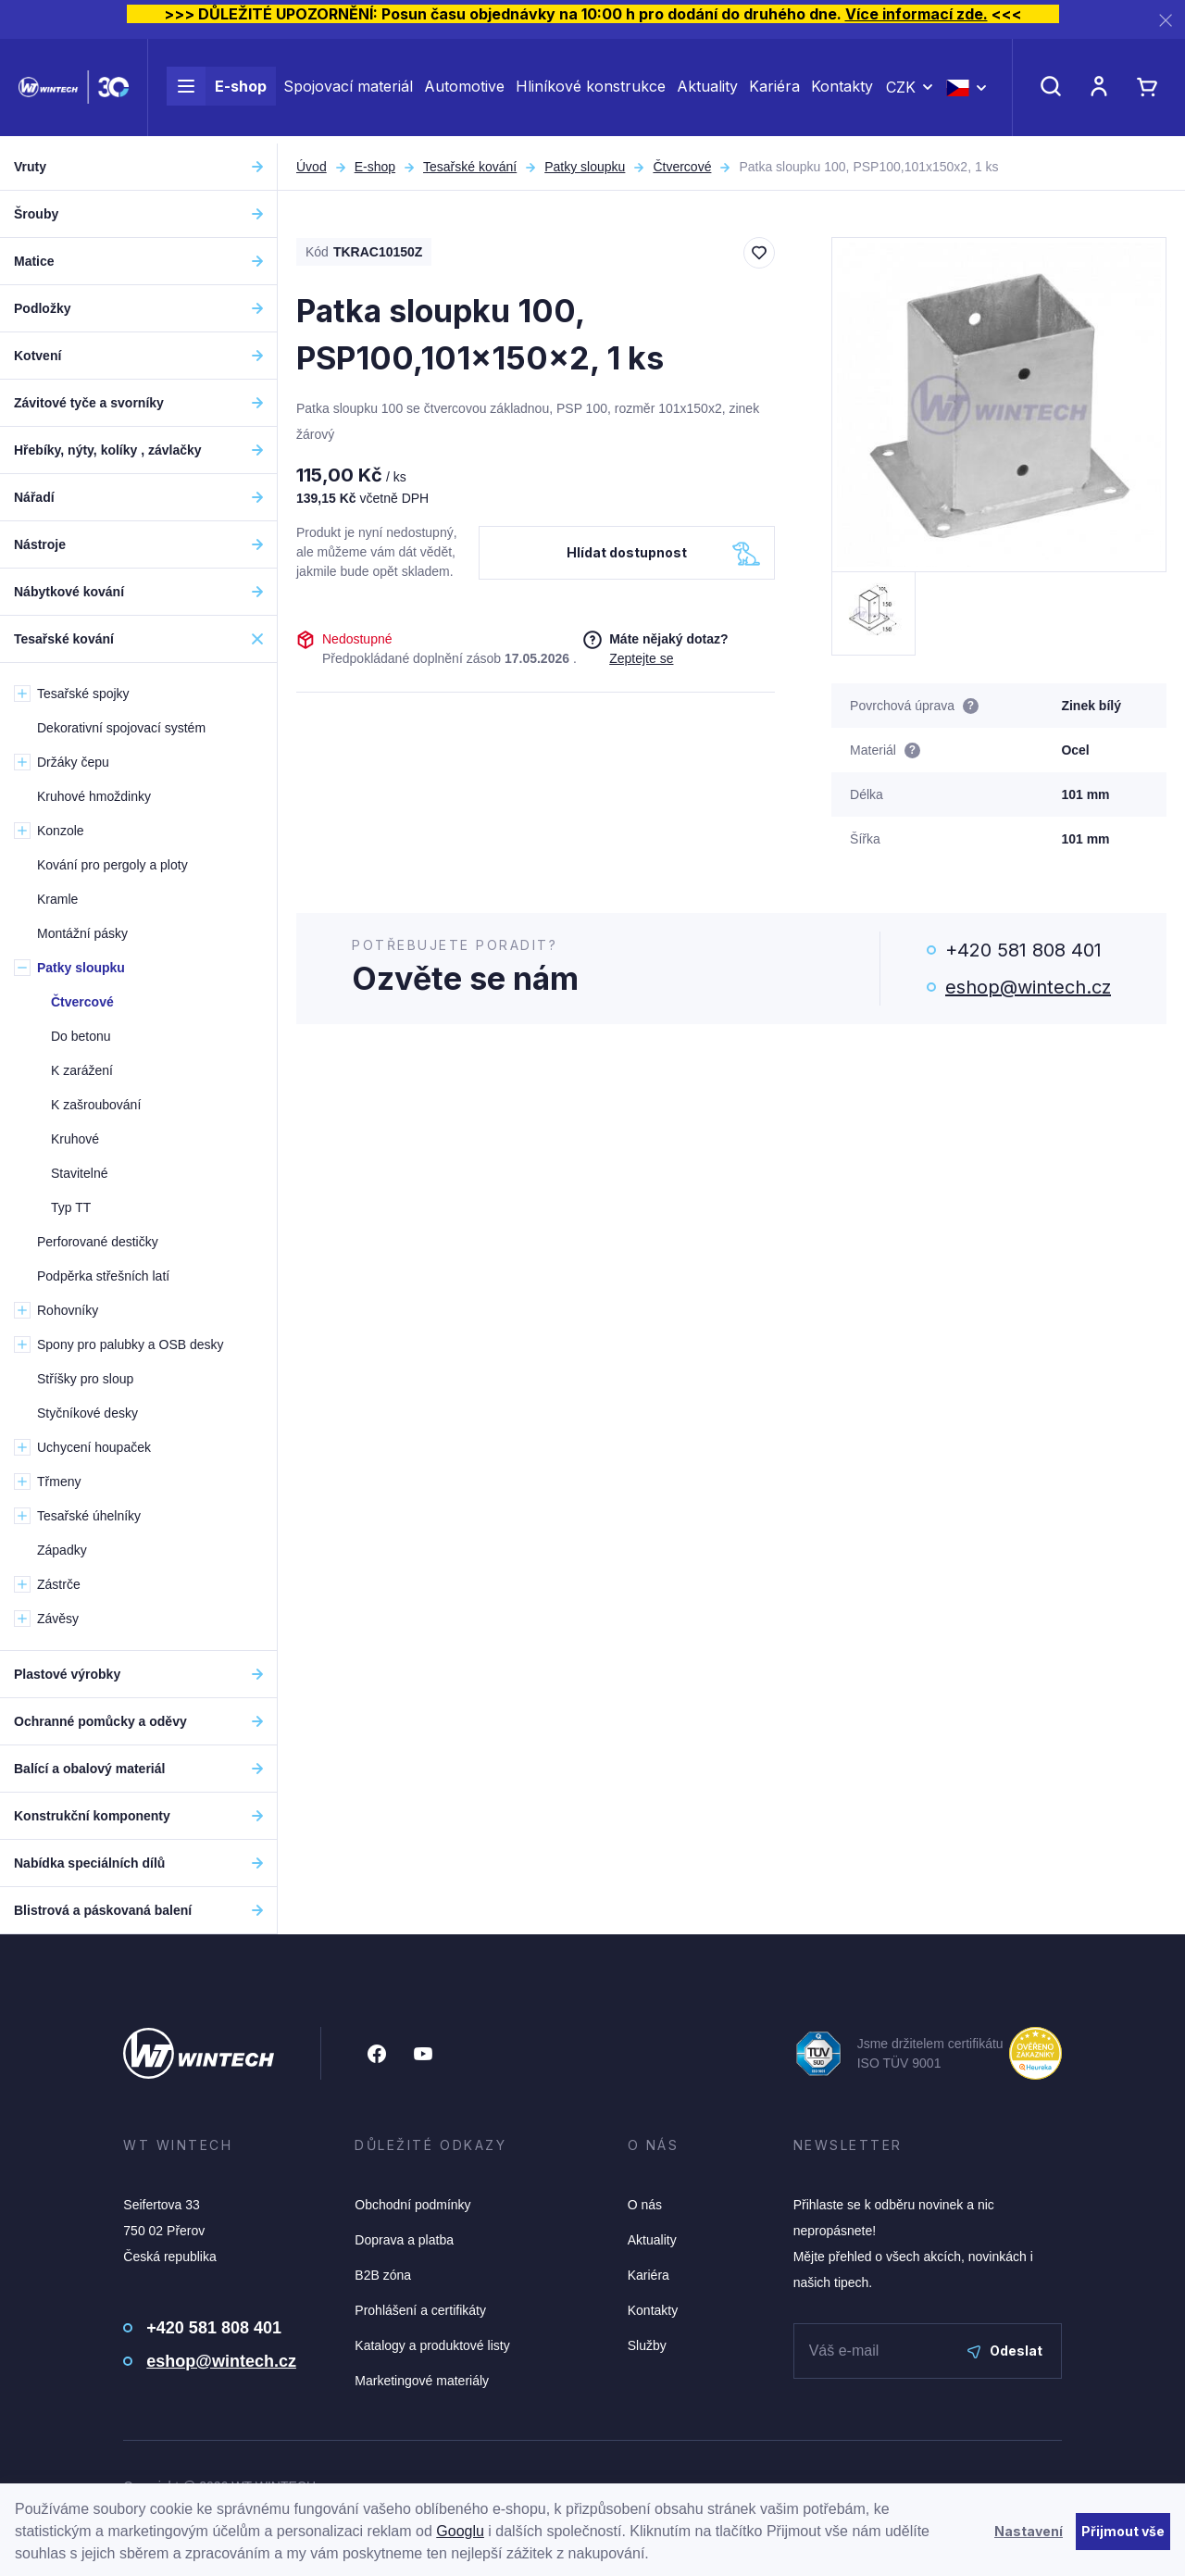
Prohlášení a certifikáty (420, 2310)
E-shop (217, 90)
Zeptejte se (641, 658)
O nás (645, 2204)
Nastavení (1028, 2531)
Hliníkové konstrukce (591, 90)
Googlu (460, 2531)
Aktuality (707, 90)
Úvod (311, 166)
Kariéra (774, 90)
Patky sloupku (584, 166)
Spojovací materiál (348, 90)
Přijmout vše (1123, 2531)
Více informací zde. (916, 14)
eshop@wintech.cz (1028, 987)
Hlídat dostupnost (627, 552)
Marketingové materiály (422, 2380)
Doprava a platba (404, 2239)
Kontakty (842, 90)
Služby (647, 2345)
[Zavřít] (1165, 20)
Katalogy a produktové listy (432, 2345)
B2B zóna (383, 2275)
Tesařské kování (470, 166)
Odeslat (1004, 2350)
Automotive (464, 90)
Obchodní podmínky (412, 2204)
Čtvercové (682, 166)
